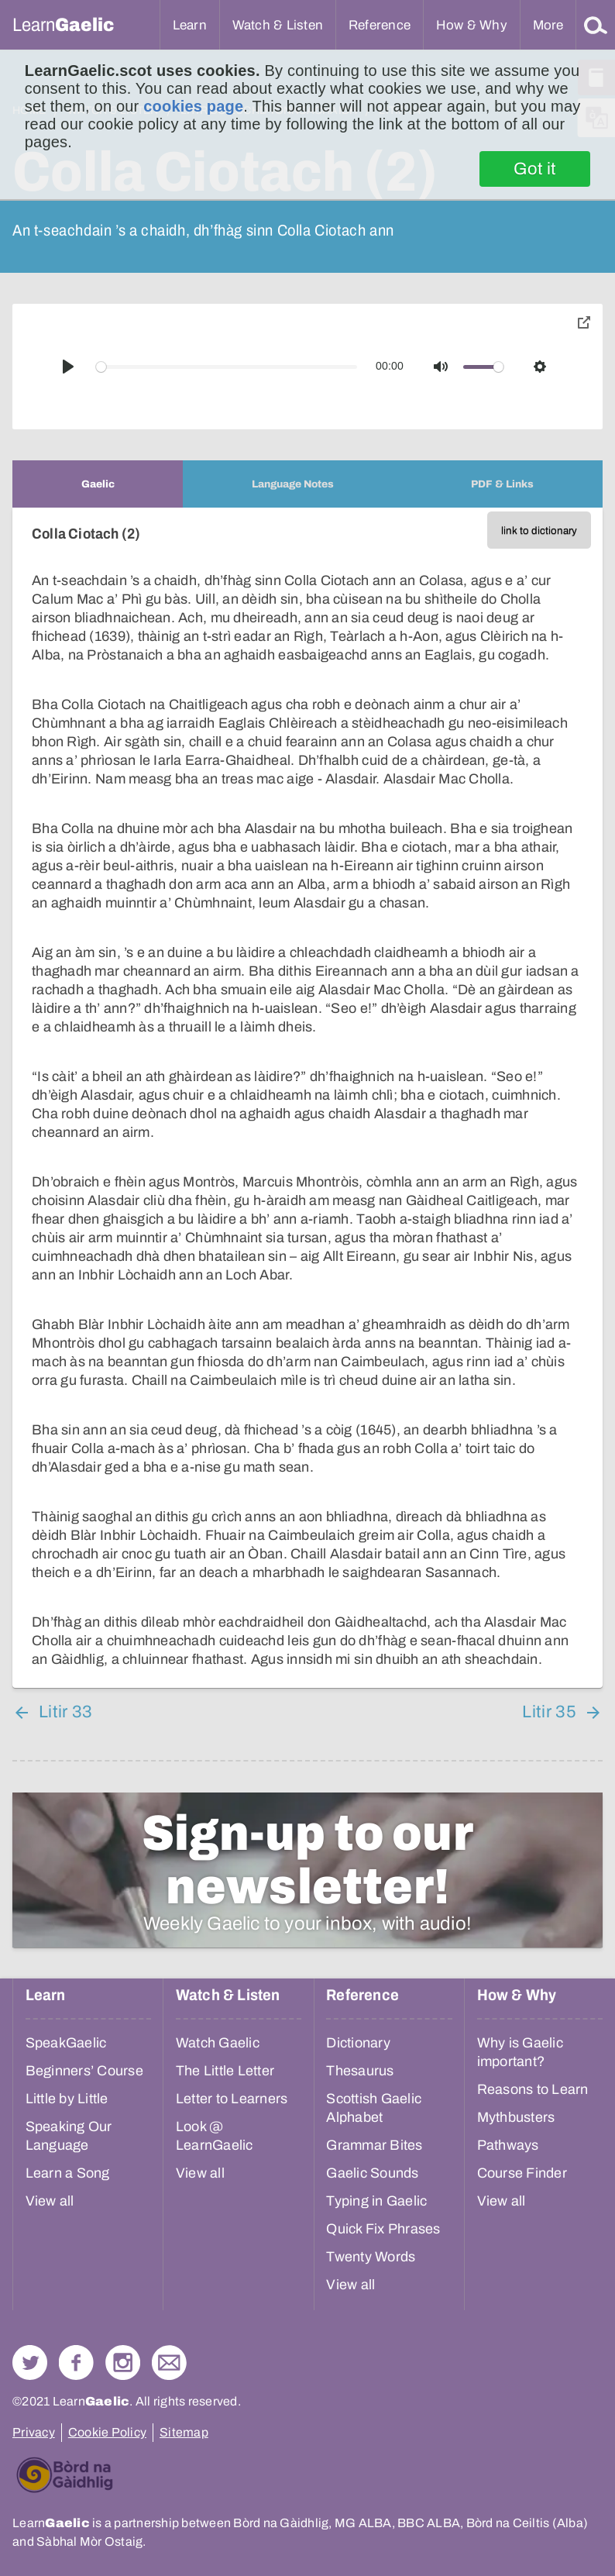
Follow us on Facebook (76, 2362)
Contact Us (169, 2362)
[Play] (68, 366)
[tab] (97, 484)
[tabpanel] (307, 1098)
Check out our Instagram (122, 2362)
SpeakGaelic (66, 2043)
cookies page (193, 106)
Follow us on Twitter (29, 2362)
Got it (535, 169)
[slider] (227, 367)
